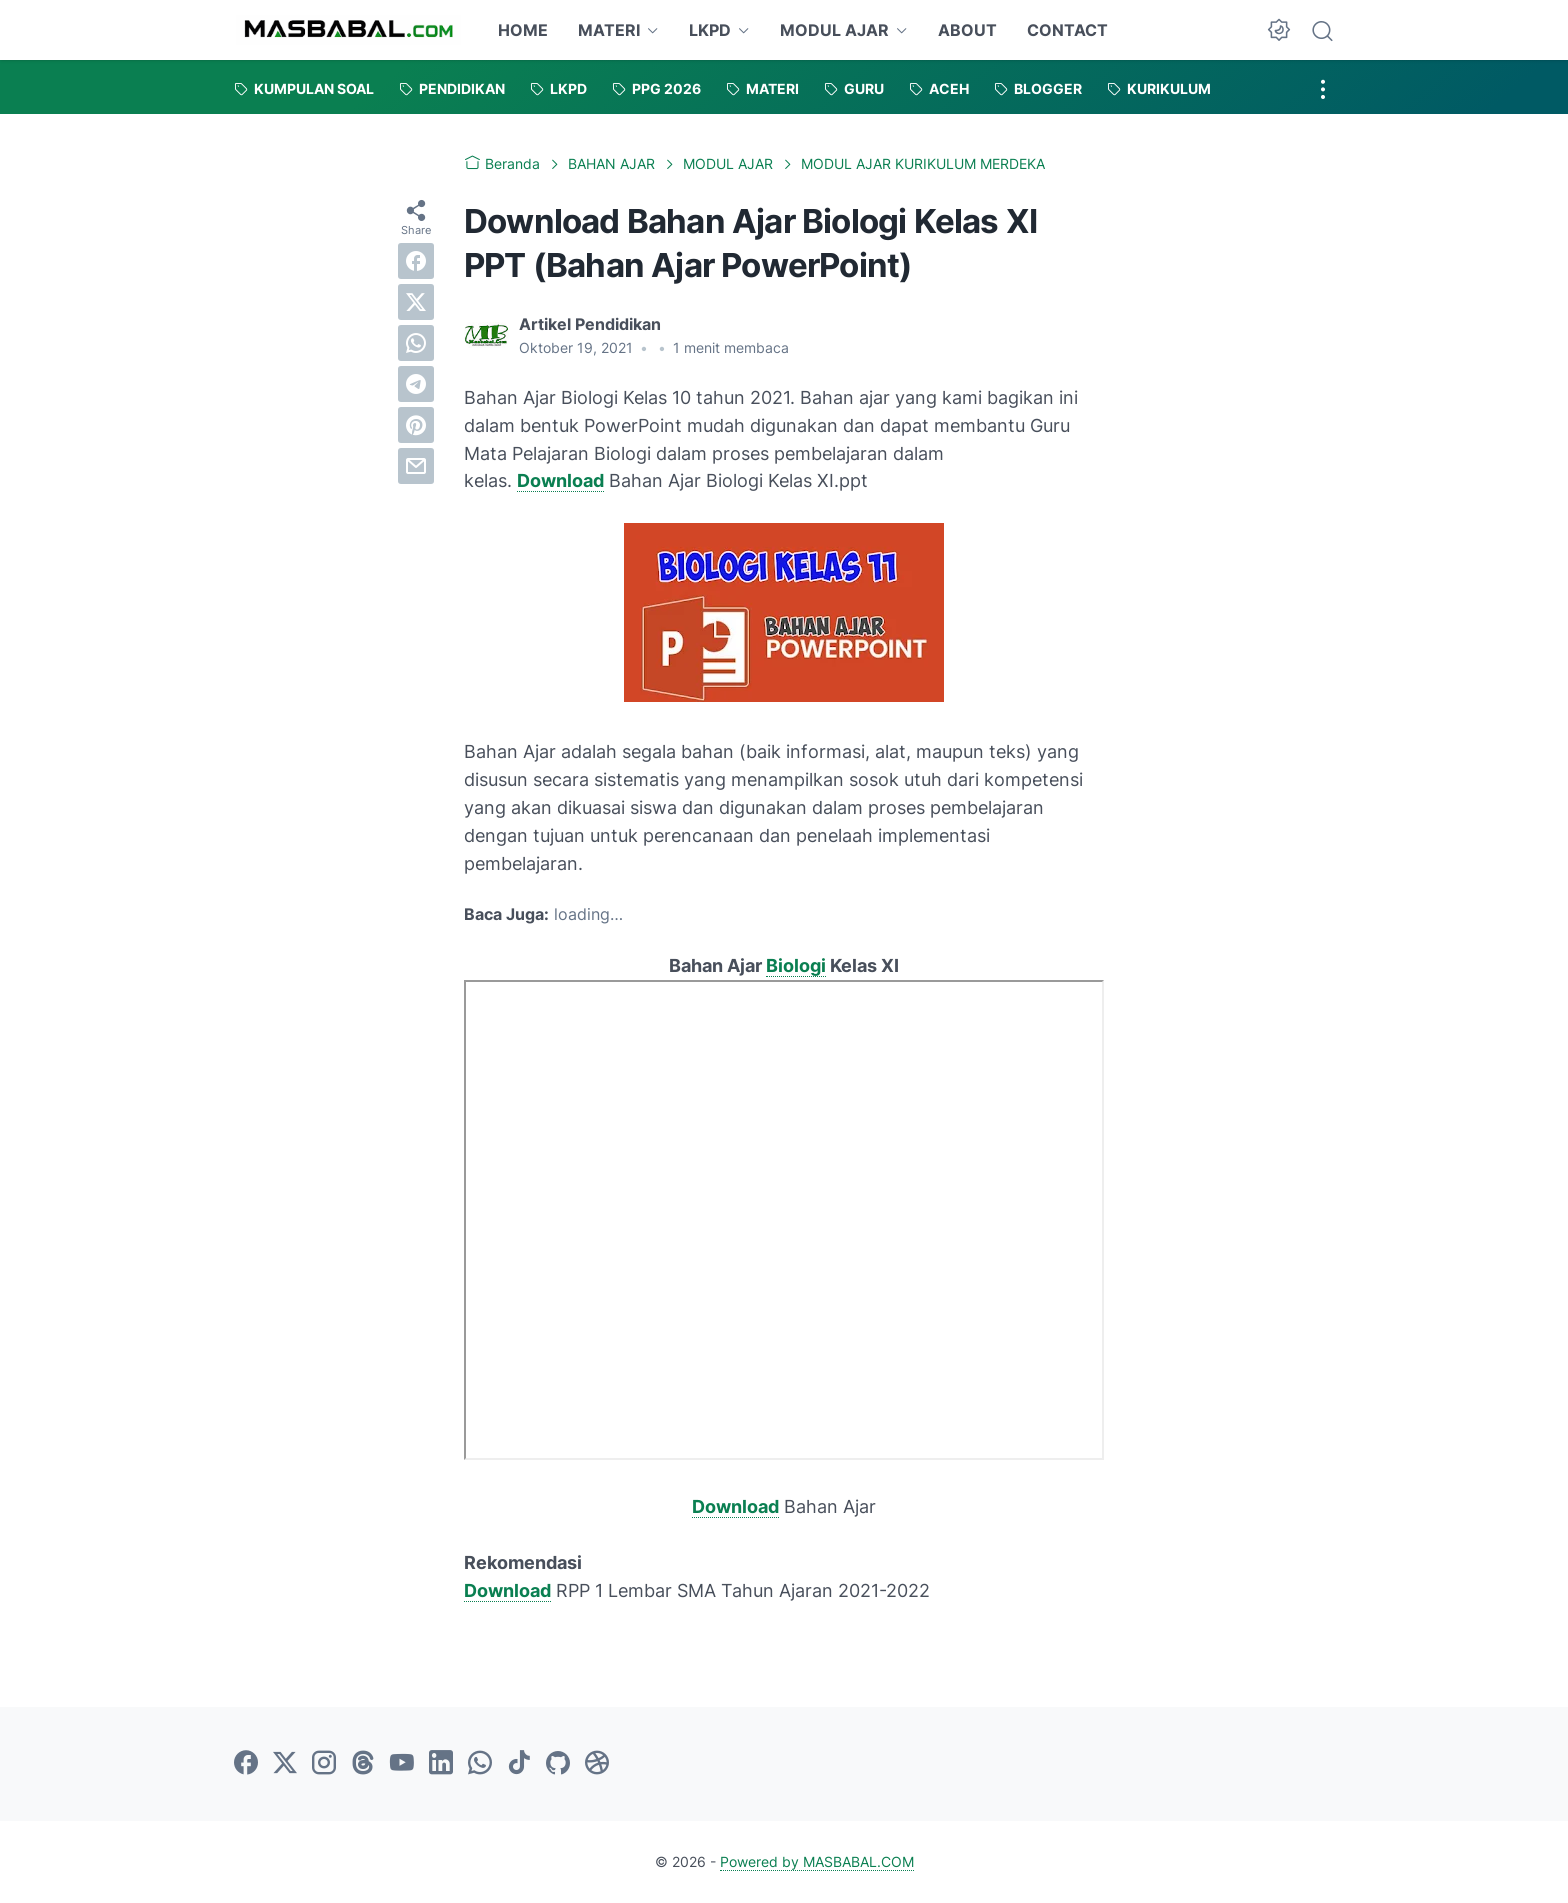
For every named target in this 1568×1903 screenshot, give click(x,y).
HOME (523, 30)
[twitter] (416, 302)
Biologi (796, 965)
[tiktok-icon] (519, 1764)
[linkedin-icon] (441, 1764)
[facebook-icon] (246, 1764)
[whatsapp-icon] (480, 1764)
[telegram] (416, 384)
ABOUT (967, 30)
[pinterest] (416, 425)
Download (560, 480)
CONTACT (1067, 30)
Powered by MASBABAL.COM (817, 1861)
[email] (416, 466)
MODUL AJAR (834, 30)
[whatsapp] (416, 343)
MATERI (609, 30)
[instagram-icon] (324, 1764)
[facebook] (416, 261)
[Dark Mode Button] (1279, 30)
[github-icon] (558, 1764)
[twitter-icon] (285, 1764)
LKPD (710, 30)
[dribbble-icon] (597, 1764)
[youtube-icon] (402, 1764)
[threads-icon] (363, 1764)
